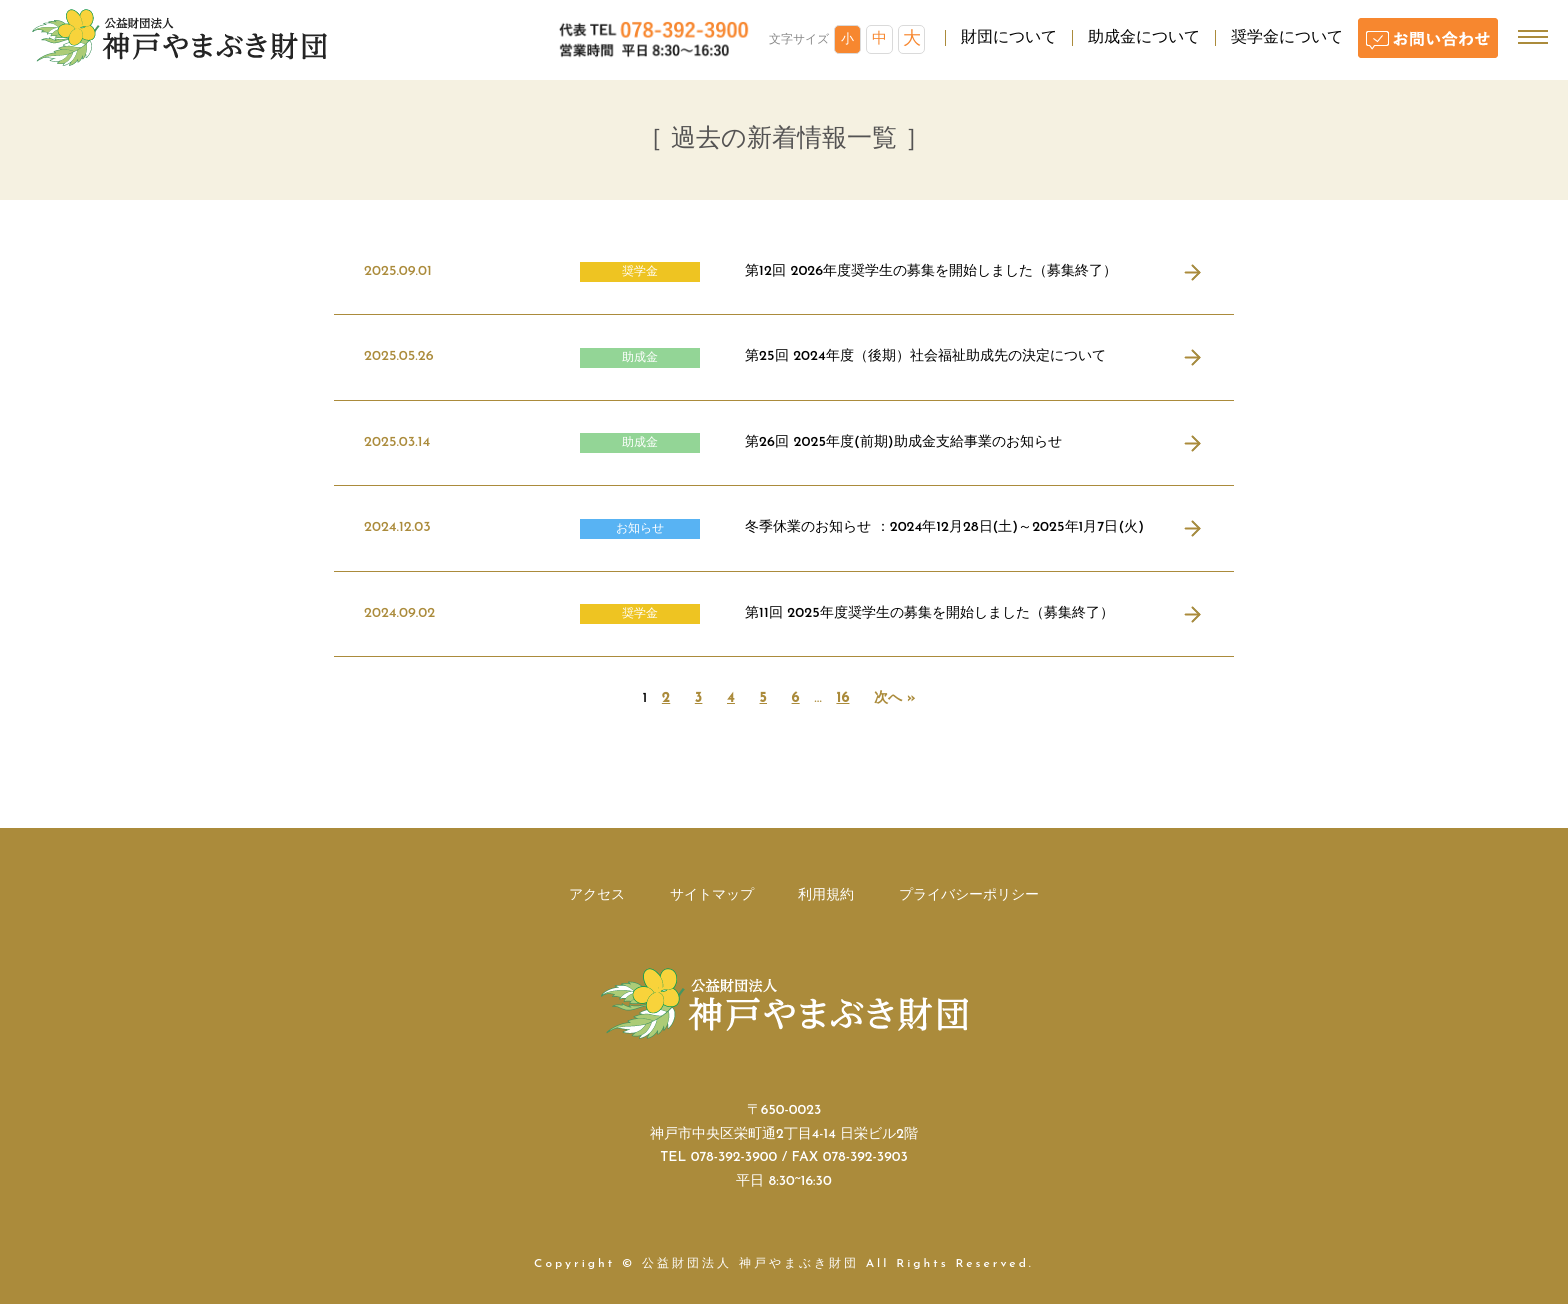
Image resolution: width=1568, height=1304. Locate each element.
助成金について (1144, 38)
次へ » (894, 698)
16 (842, 698)
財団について (1009, 38)
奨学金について (1287, 38)
